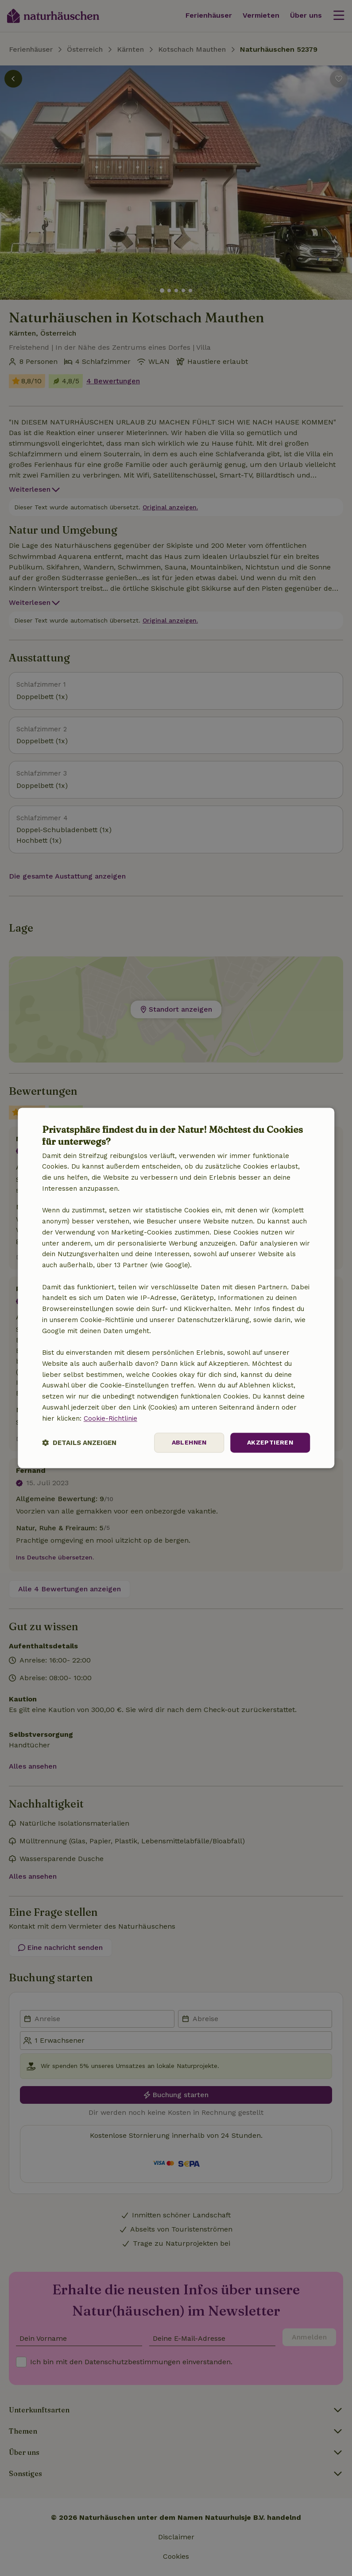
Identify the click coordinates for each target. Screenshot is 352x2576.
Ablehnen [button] (189, 1442)
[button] (79, 1443)
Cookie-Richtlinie (110, 1418)
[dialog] (176, 1288)
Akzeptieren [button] (270, 1442)
